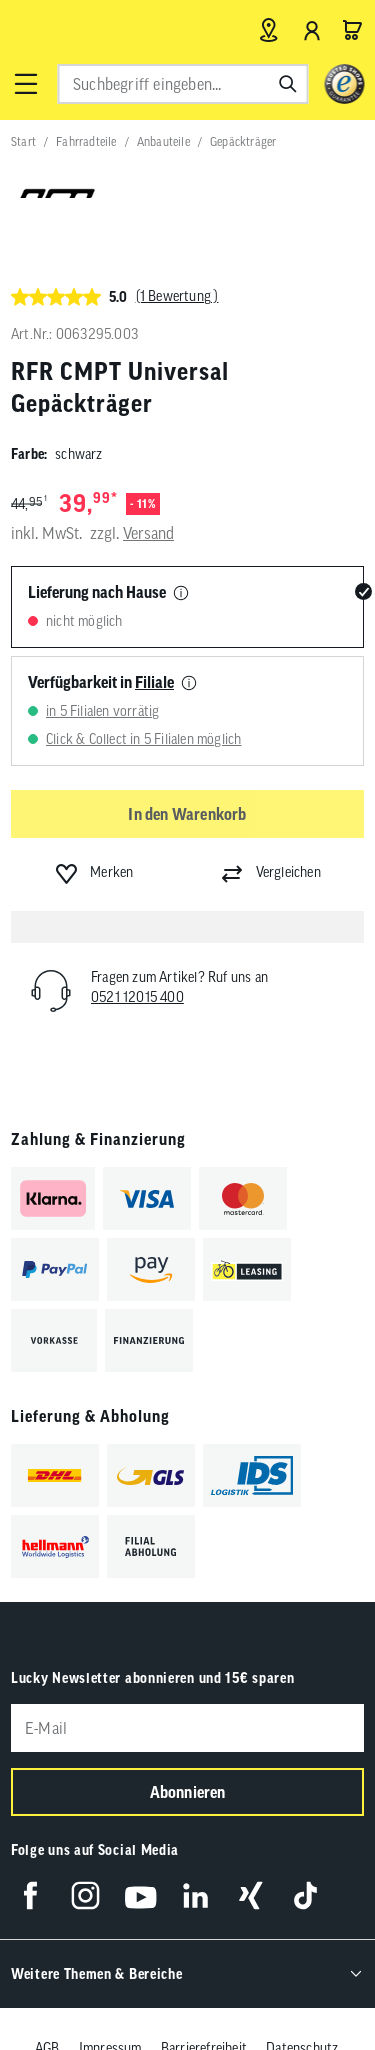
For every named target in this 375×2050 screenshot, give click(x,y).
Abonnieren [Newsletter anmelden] (188, 1792)
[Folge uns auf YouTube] (140, 1895)
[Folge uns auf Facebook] (30, 1895)
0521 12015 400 (137, 997)
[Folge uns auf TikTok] (305, 1895)
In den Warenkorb (187, 814)
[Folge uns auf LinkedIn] (195, 1895)
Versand (148, 533)
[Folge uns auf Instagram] (85, 1895)
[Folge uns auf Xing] (250, 1895)
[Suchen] (288, 84)
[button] (26, 84)
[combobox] (182, 84)
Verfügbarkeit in (101, 682)
